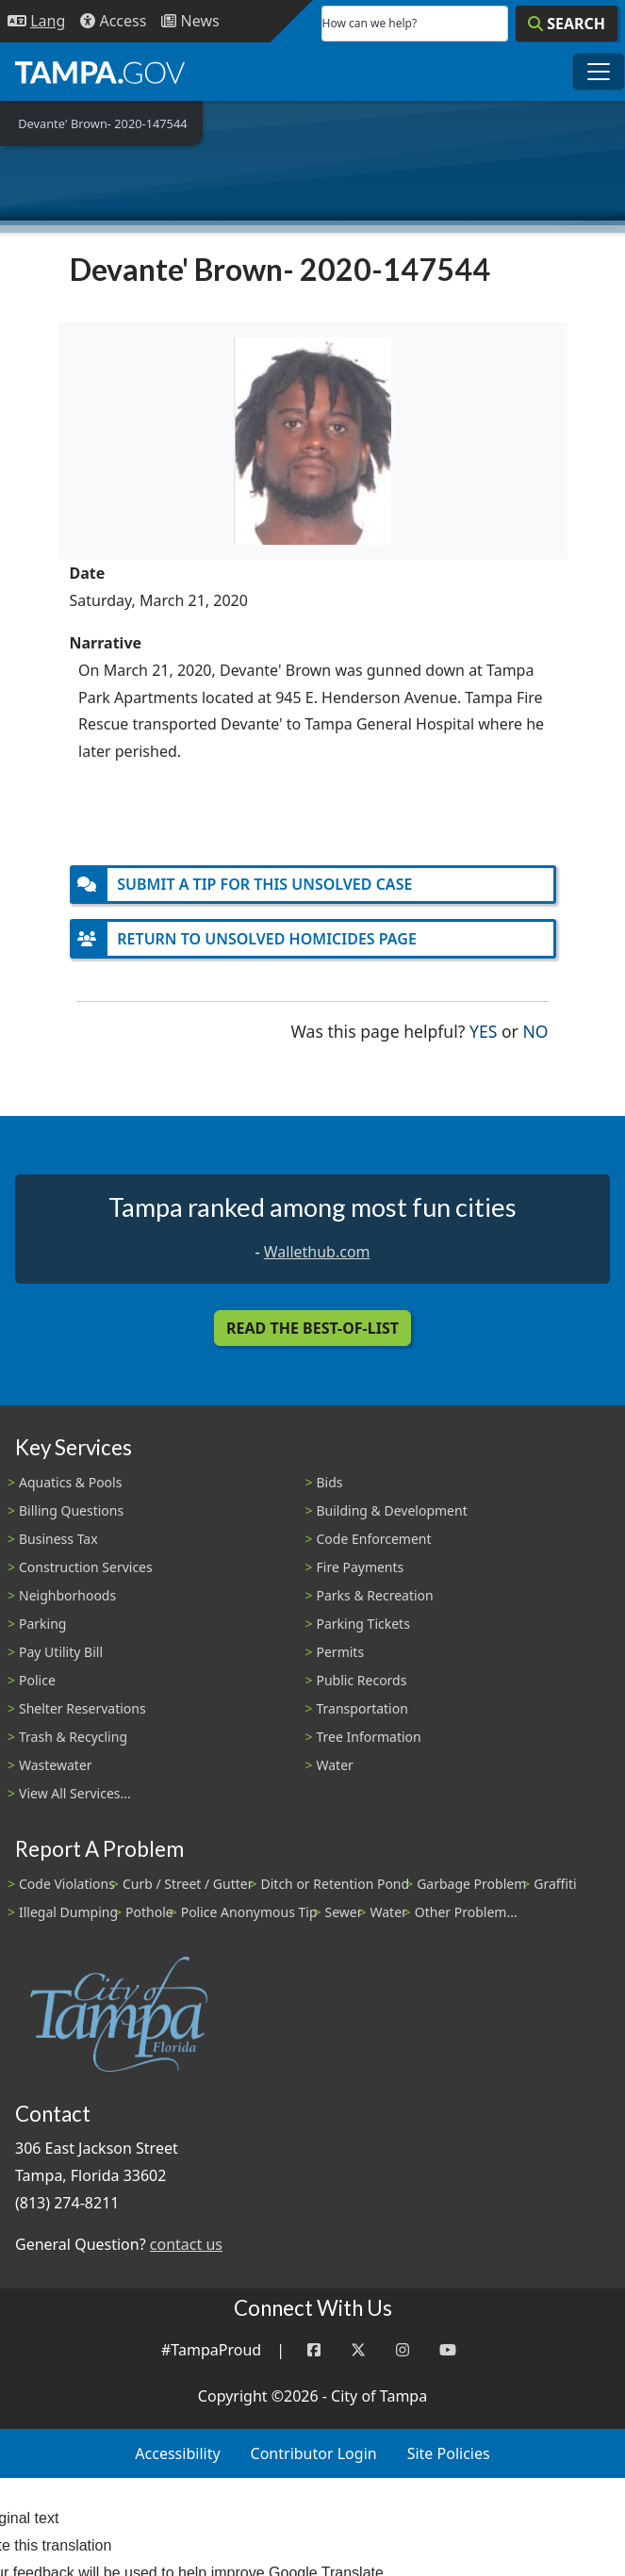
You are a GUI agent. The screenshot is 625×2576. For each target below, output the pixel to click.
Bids (330, 1482)
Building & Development (392, 1510)
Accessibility (177, 2453)
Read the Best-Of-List (312, 1328)
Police (37, 1680)
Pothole (149, 1912)
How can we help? (370, 23)
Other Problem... (466, 1912)
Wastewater (55, 1765)
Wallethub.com (317, 1251)
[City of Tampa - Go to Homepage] (100, 71)
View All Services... (75, 1793)
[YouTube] (447, 2350)
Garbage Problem (471, 1884)
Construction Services (86, 1567)
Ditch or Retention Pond (335, 1884)
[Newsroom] (190, 21)
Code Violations (67, 1884)
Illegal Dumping (68, 1912)
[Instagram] (402, 2350)
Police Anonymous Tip (249, 1912)
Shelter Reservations (82, 1708)
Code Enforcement (374, 1539)
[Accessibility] (113, 21)
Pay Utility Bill (61, 1652)
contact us (186, 2244)
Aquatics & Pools (70, 1482)
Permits (341, 1652)
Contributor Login (314, 2453)
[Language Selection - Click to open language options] (36, 21)
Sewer (344, 1912)
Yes (483, 1029)
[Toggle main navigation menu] (598, 71)
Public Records (362, 1680)
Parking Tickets (363, 1624)
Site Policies (448, 2453)
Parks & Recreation (375, 1595)
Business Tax (58, 1539)
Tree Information (369, 1737)
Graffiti (555, 1884)
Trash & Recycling (73, 1737)
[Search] (566, 23)
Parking (42, 1624)
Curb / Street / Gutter (188, 1884)
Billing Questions (71, 1510)
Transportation (362, 1708)
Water (335, 1765)
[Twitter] (358, 2350)
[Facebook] (314, 2350)
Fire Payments (360, 1567)
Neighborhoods (67, 1595)
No (535, 1029)
